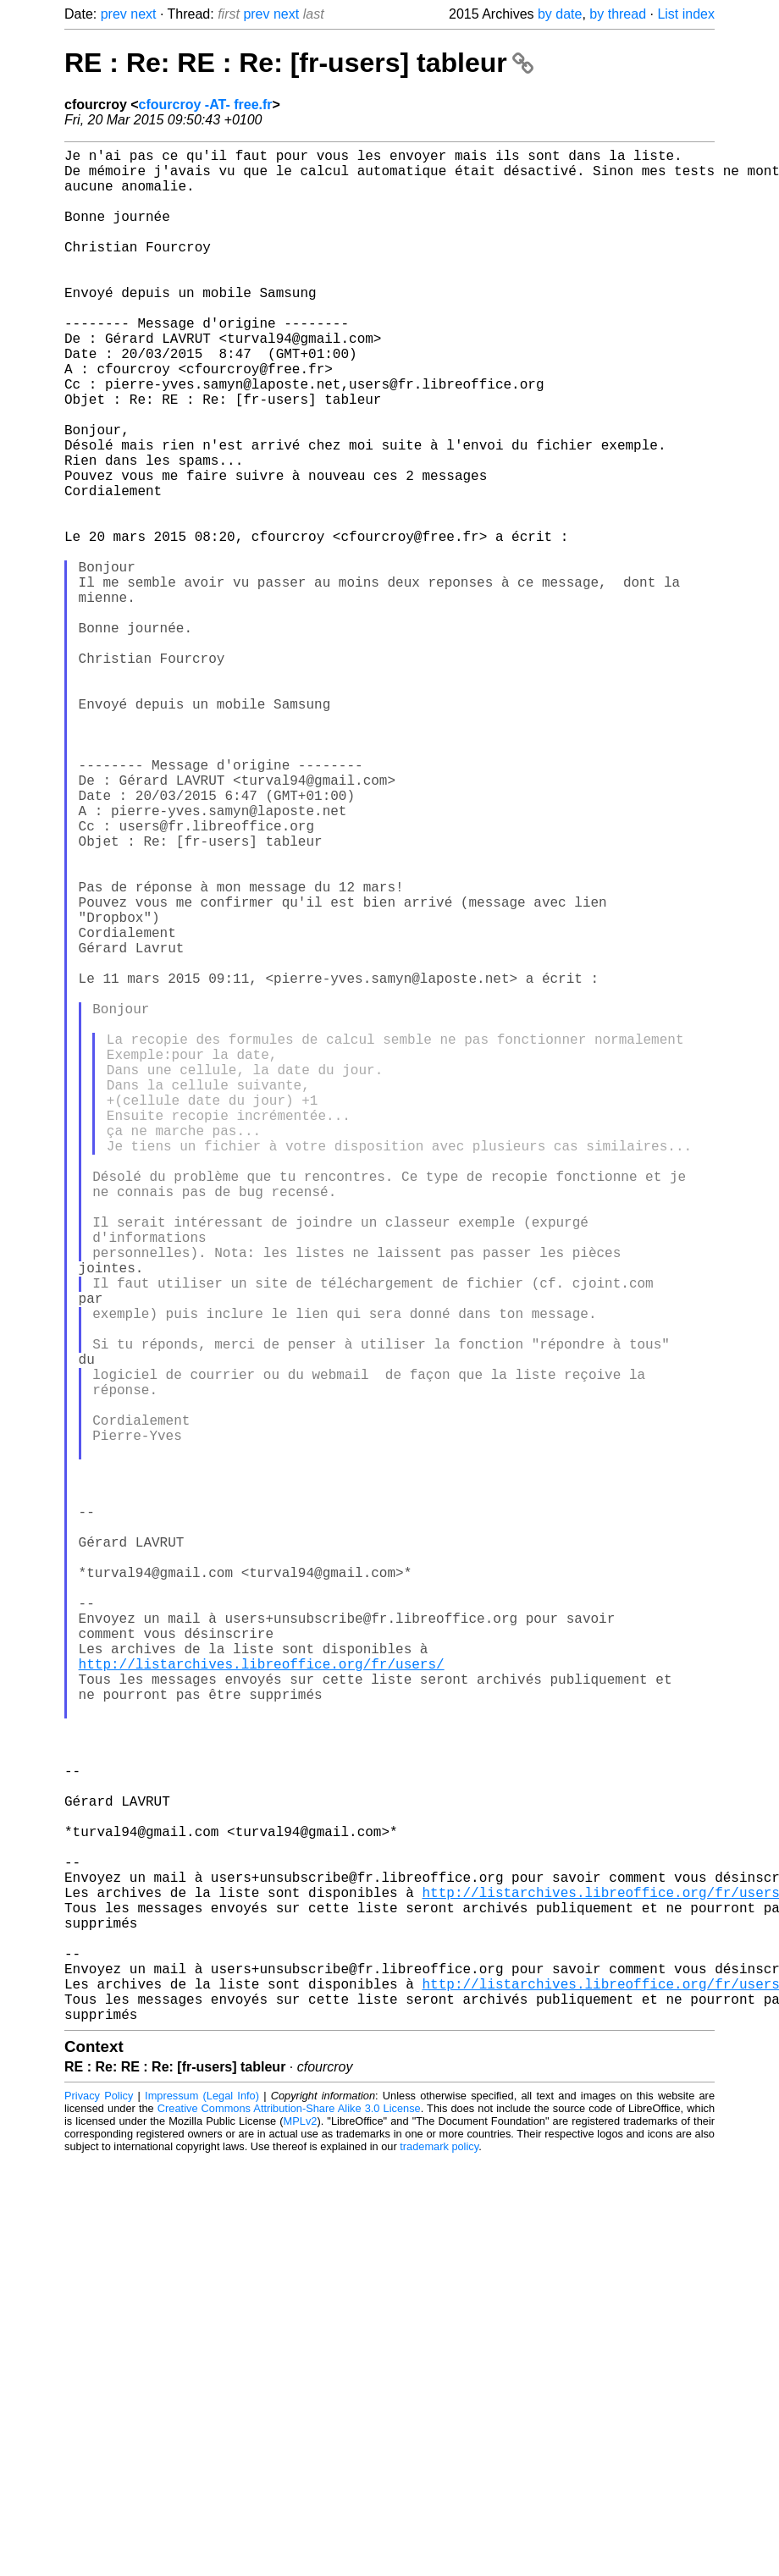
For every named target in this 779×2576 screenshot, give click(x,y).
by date (560, 14)
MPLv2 (301, 2537)
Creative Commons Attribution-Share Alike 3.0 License (289, 2524)
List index (686, 14)
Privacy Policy (98, 2512)
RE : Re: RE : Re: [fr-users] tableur (298, 62)
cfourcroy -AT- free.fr (206, 104)
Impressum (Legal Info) (202, 2512)
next (143, 14)
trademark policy (439, 2563)
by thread (617, 14)
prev (114, 14)
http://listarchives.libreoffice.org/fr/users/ (262, 2002)
